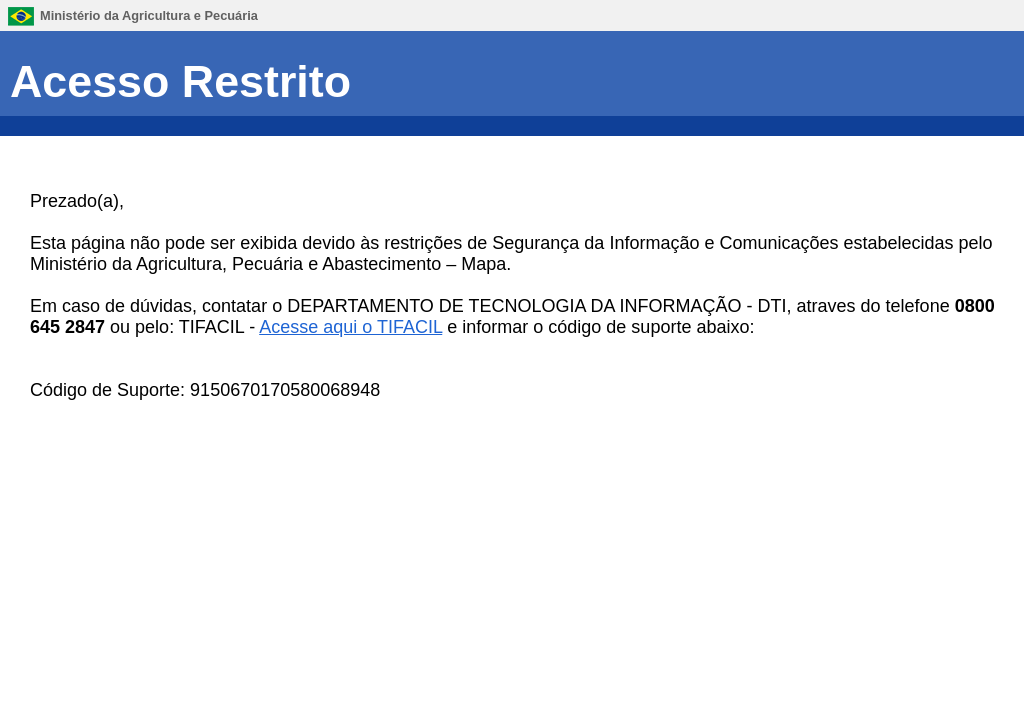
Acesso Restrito (180, 81)
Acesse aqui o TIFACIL (350, 327)
